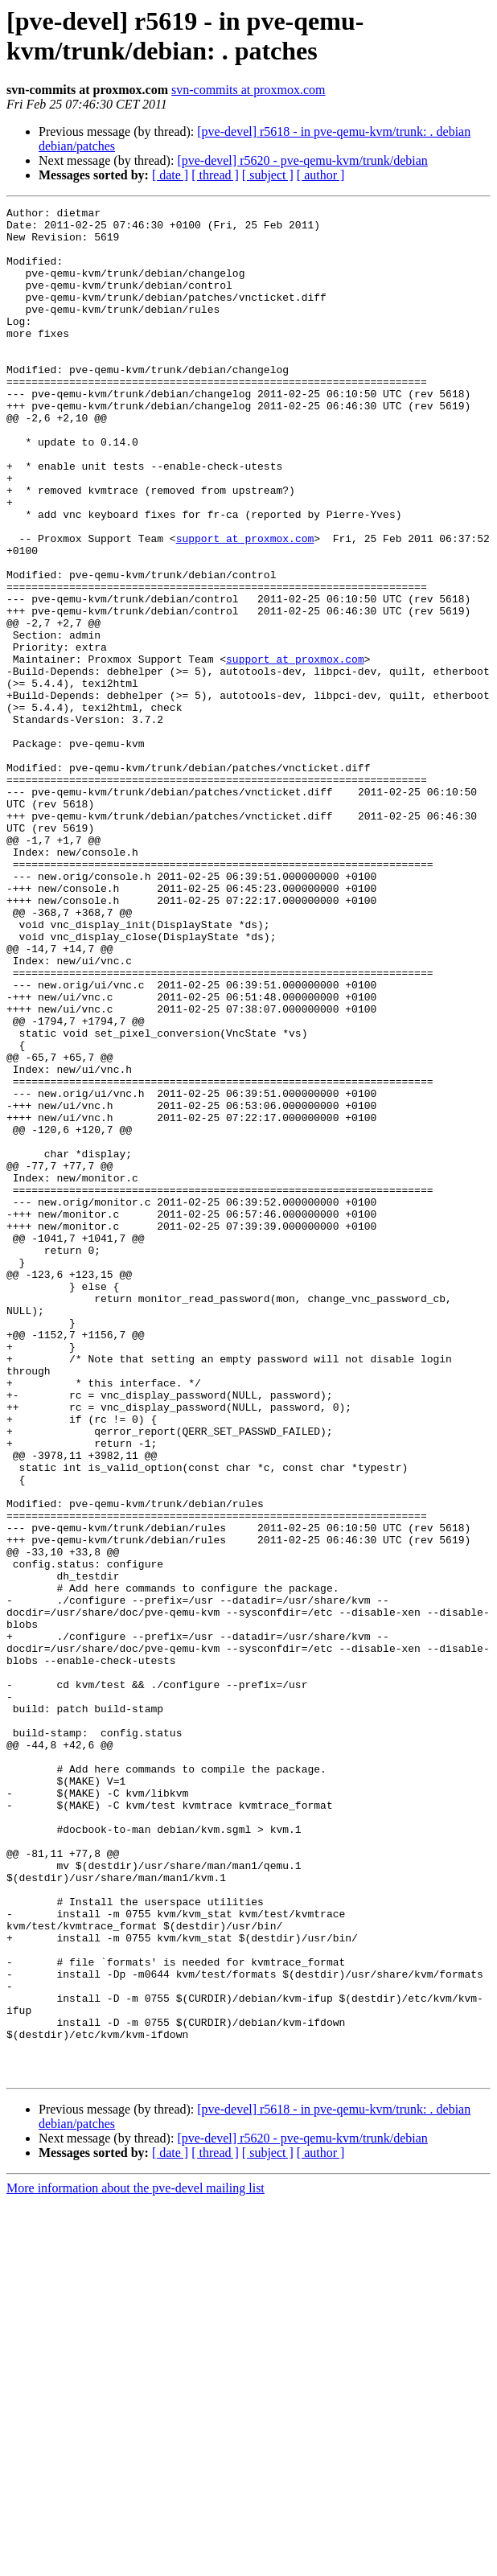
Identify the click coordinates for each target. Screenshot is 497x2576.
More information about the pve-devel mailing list (135, 2562)
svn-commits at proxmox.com (248, 90)
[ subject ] (268, 175)
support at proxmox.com (245, 605)
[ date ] (170, 175)
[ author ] (321, 175)
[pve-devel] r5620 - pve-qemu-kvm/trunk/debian (302, 160)
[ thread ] (215, 175)
